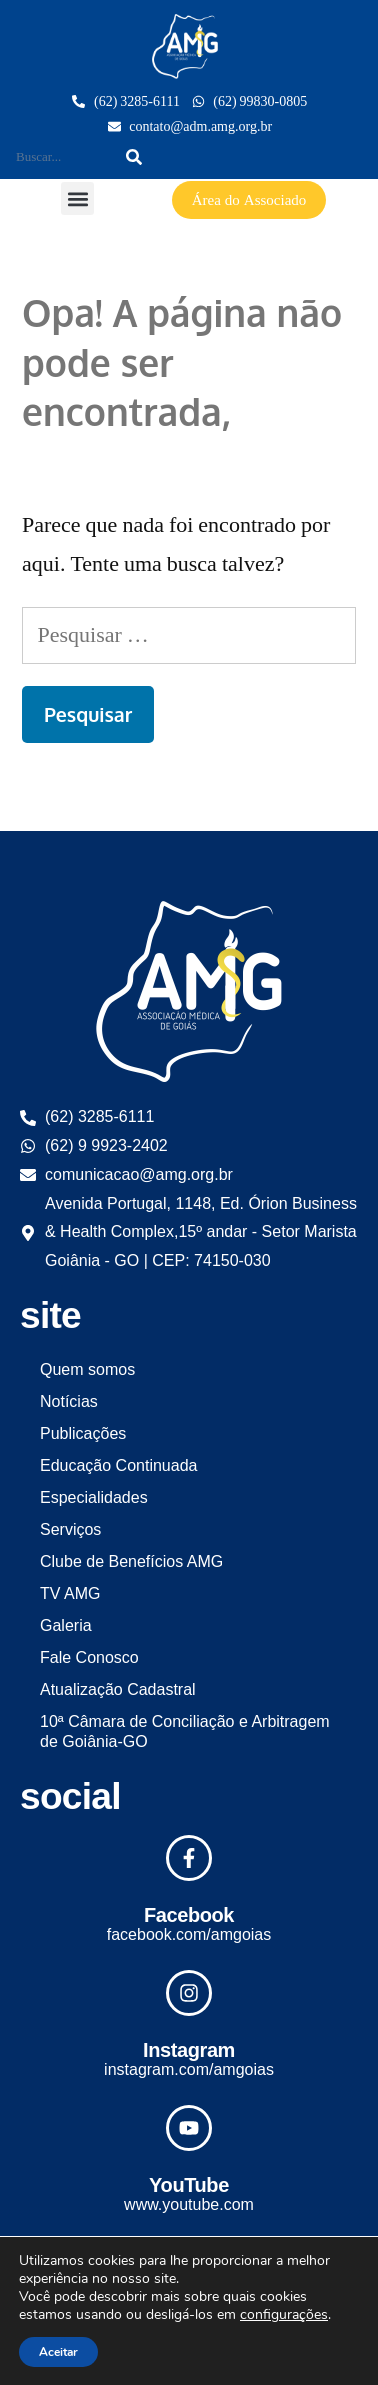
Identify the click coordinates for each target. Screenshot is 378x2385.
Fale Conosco (89, 1657)
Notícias (69, 1401)
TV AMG (70, 1593)
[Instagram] (189, 1993)
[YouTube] (189, 2128)
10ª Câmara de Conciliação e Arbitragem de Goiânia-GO (185, 1731)
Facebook (189, 1915)
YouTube (189, 2185)
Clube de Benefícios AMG (131, 1561)
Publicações (83, 1433)
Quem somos (87, 1369)
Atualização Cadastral (118, 1689)
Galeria (66, 1625)
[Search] (134, 157)
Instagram (189, 2050)
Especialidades (94, 1497)
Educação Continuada (118, 1465)
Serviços (70, 1529)
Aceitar (58, 2352)
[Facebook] (189, 1858)
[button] (77, 198)
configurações (284, 2315)
